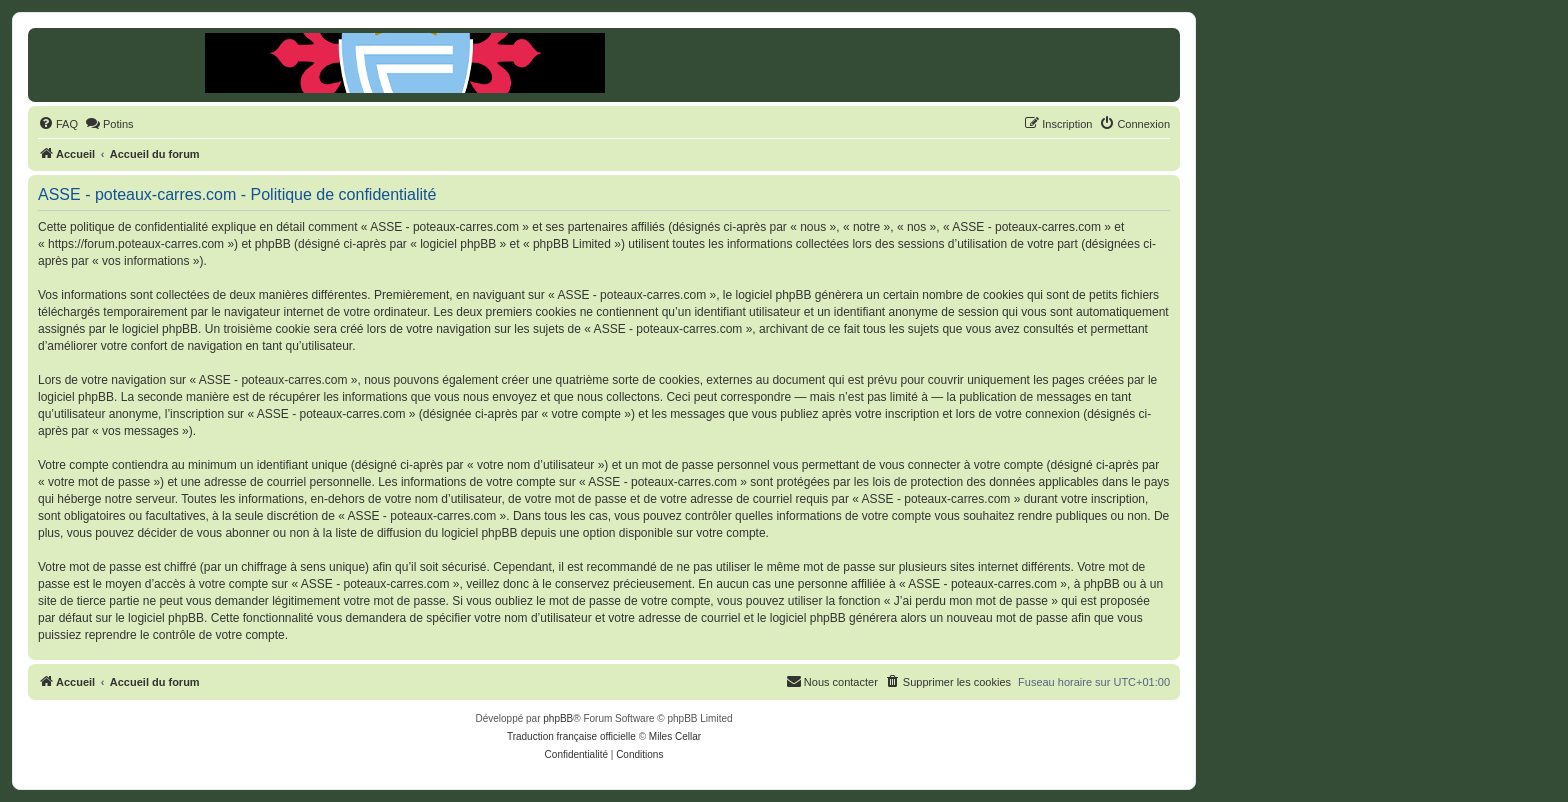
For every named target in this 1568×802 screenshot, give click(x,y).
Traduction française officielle (571, 736)
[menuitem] (58, 124)
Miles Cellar (675, 736)
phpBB (558, 718)
